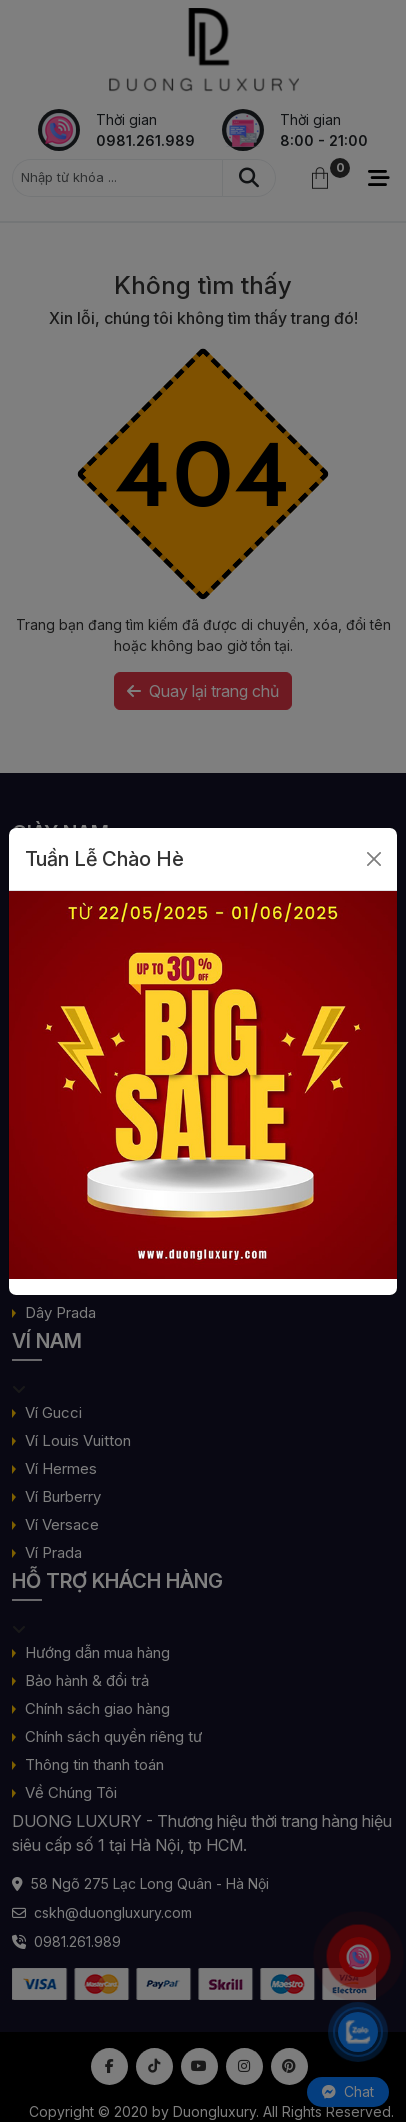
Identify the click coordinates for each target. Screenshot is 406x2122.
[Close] (374, 859)
